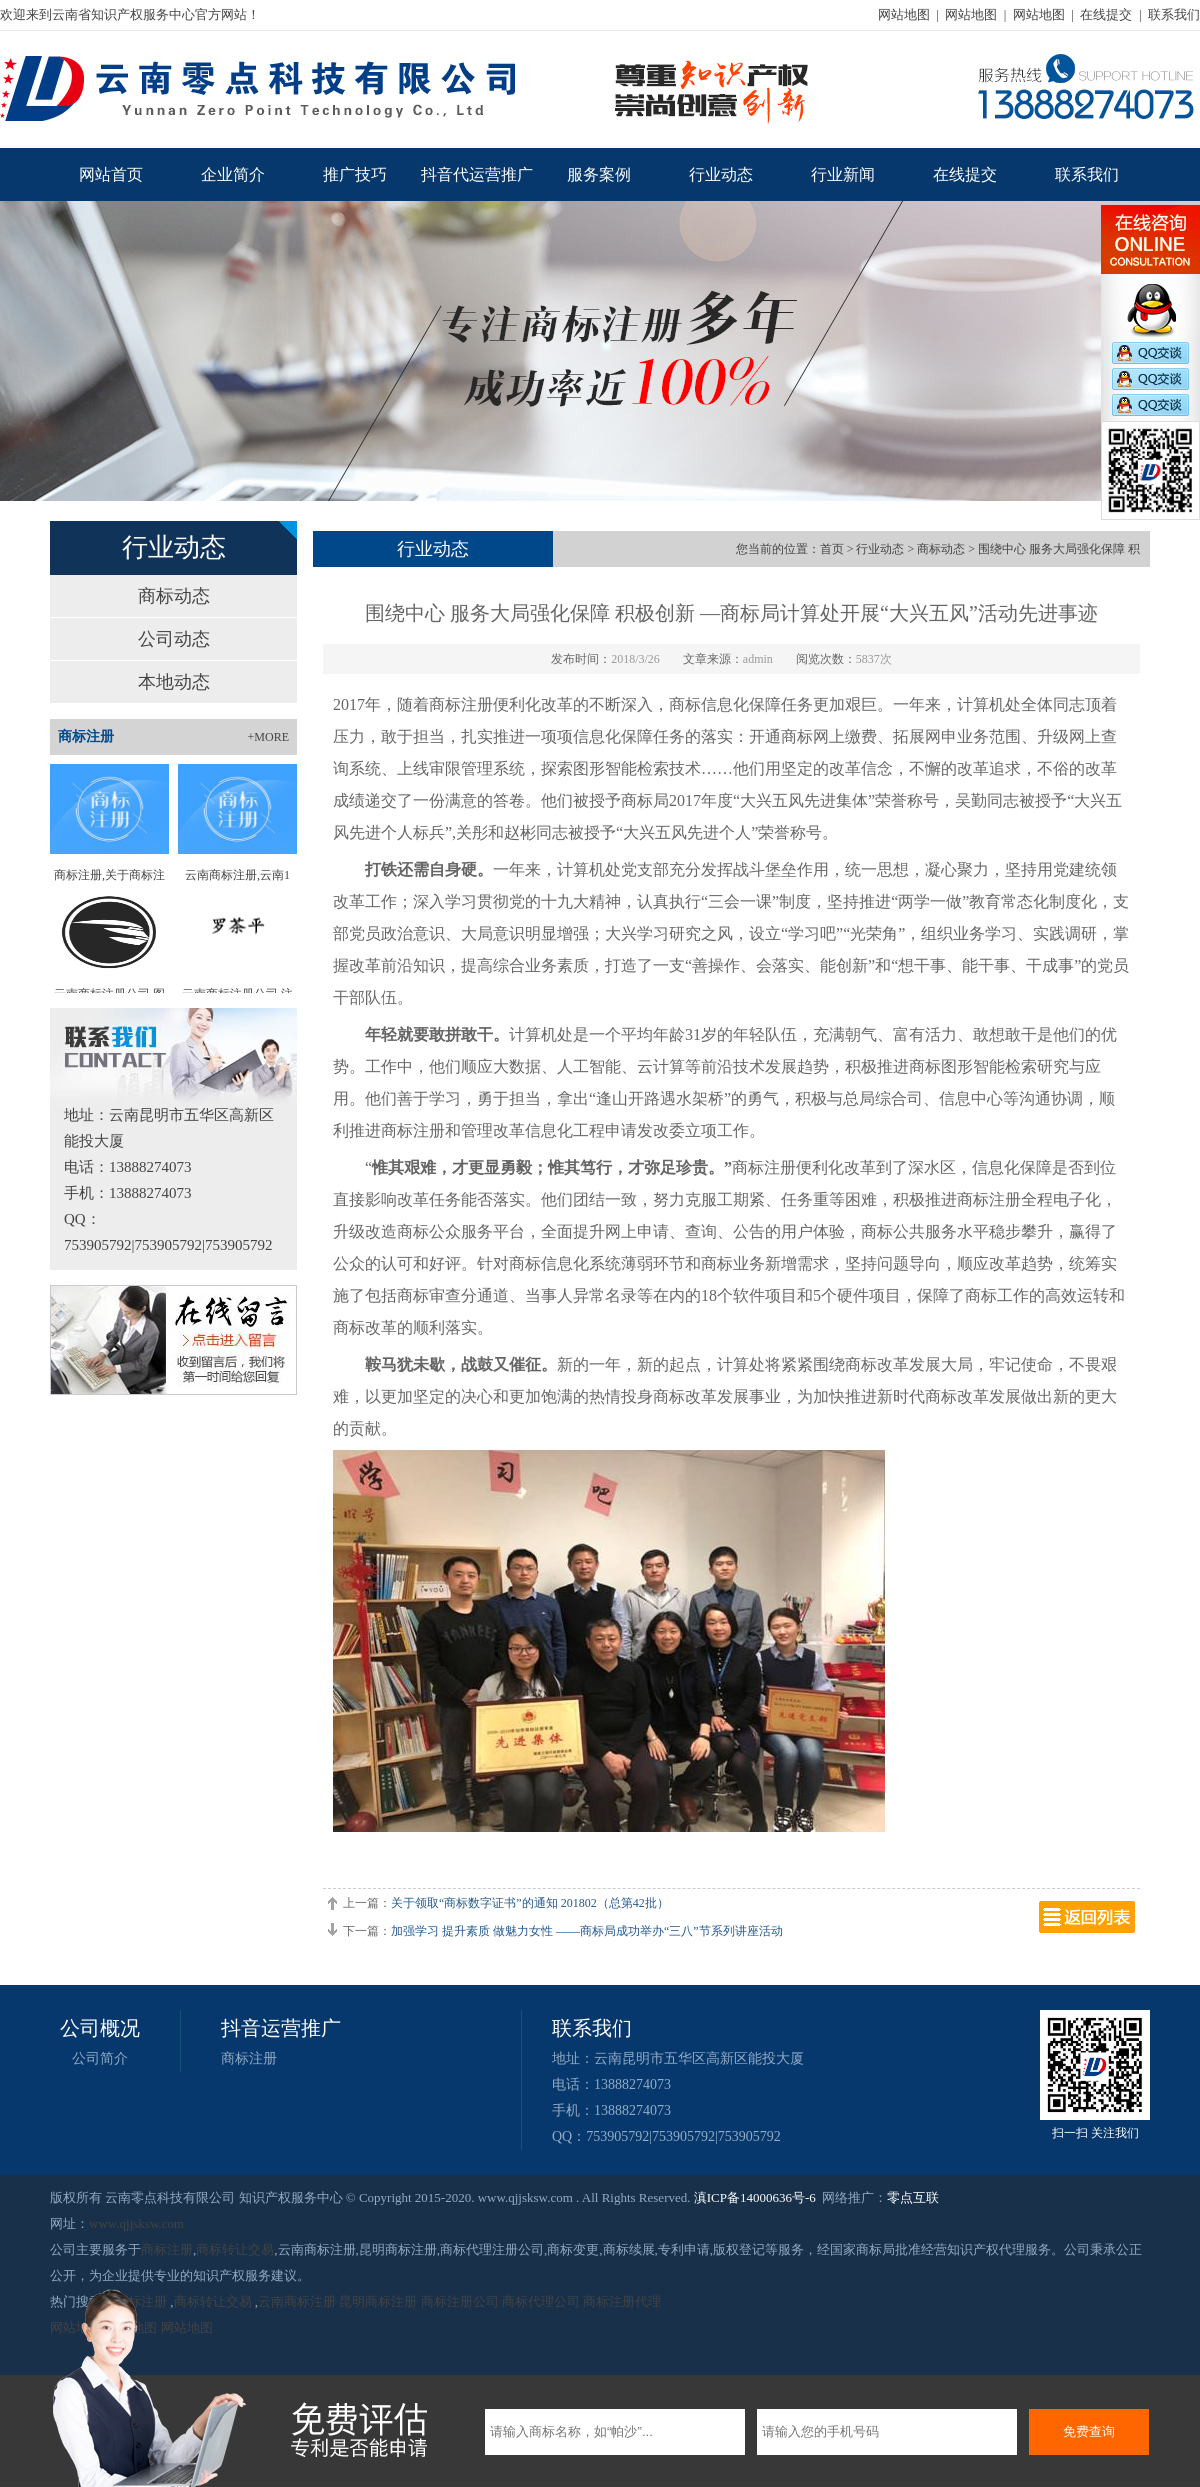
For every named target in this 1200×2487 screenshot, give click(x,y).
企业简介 (233, 174)
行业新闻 (843, 174)
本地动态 (174, 682)
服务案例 (599, 174)
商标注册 (249, 2058)
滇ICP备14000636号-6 (755, 2197)
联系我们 (1174, 14)
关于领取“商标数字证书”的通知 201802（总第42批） (530, 1903)
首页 (832, 549)
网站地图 (904, 14)
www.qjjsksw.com (136, 2223)
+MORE (268, 737)
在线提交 (1106, 14)
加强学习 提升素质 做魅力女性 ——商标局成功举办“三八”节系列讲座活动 (587, 1931)
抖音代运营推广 (477, 174)
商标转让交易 (235, 2249)
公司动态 (174, 639)
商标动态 (174, 596)
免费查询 (1089, 2431)
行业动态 (721, 174)
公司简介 (100, 2058)
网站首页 (111, 174)
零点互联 (913, 2197)
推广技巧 (355, 174)
